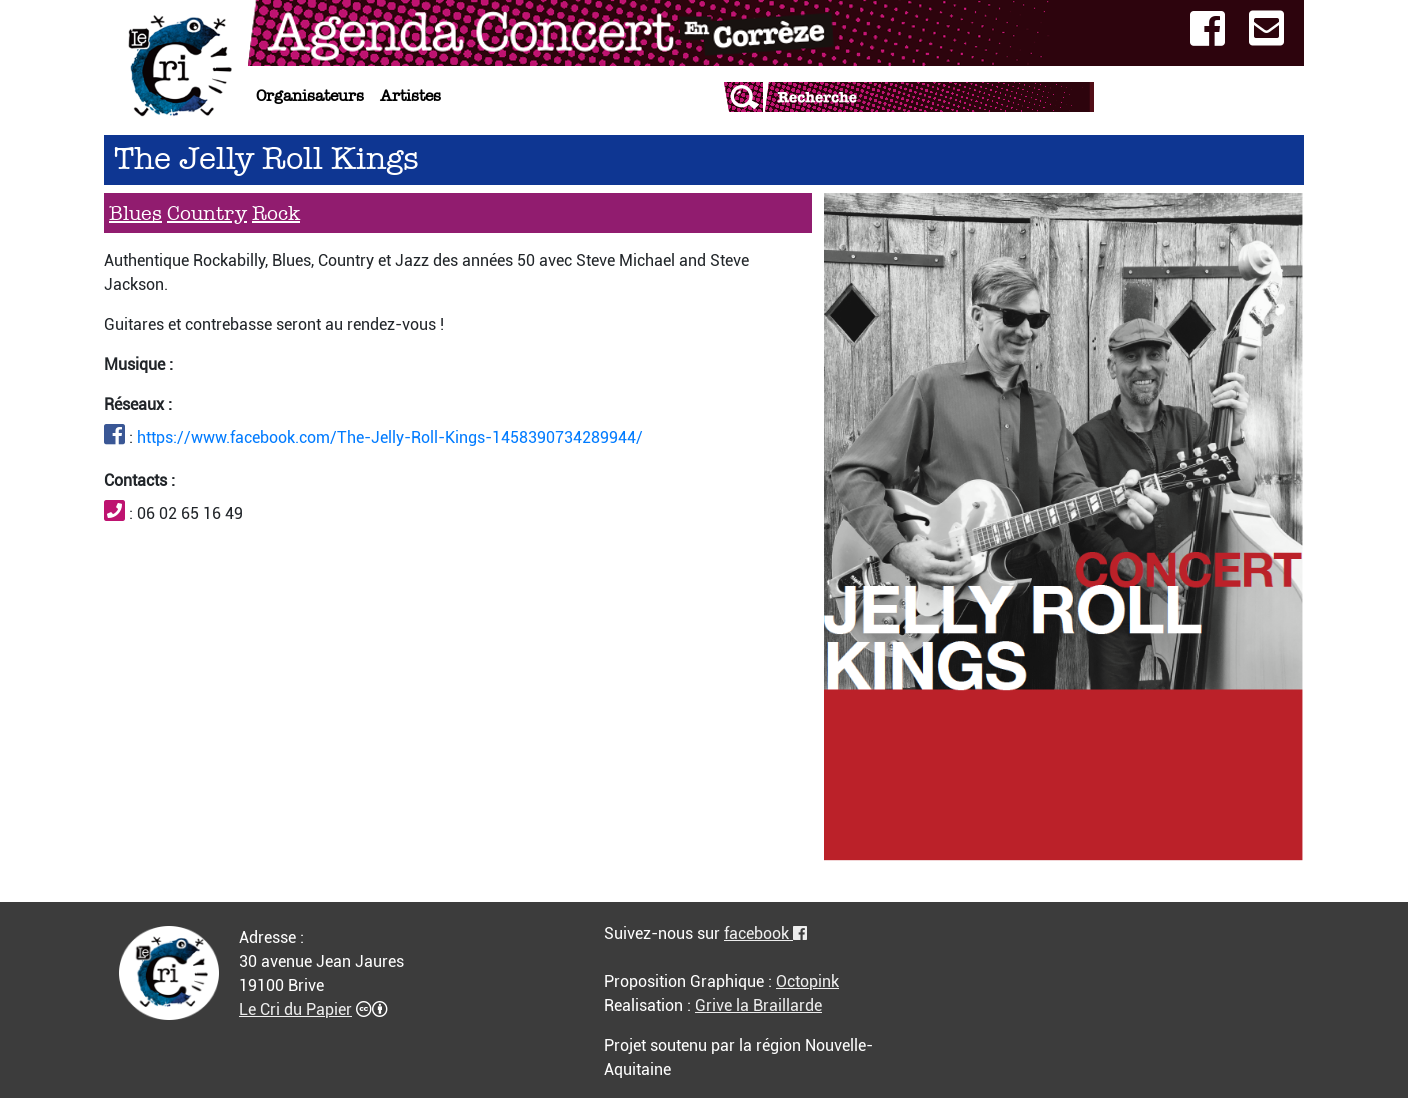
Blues (135, 213)
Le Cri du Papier (295, 1009)
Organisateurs (310, 95)
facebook (765, 933)
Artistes (410, 95)
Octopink (807, 981)
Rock (276, 213)
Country (207, 213)
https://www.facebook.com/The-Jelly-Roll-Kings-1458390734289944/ (390, 437)
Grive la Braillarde (758, 1005)
